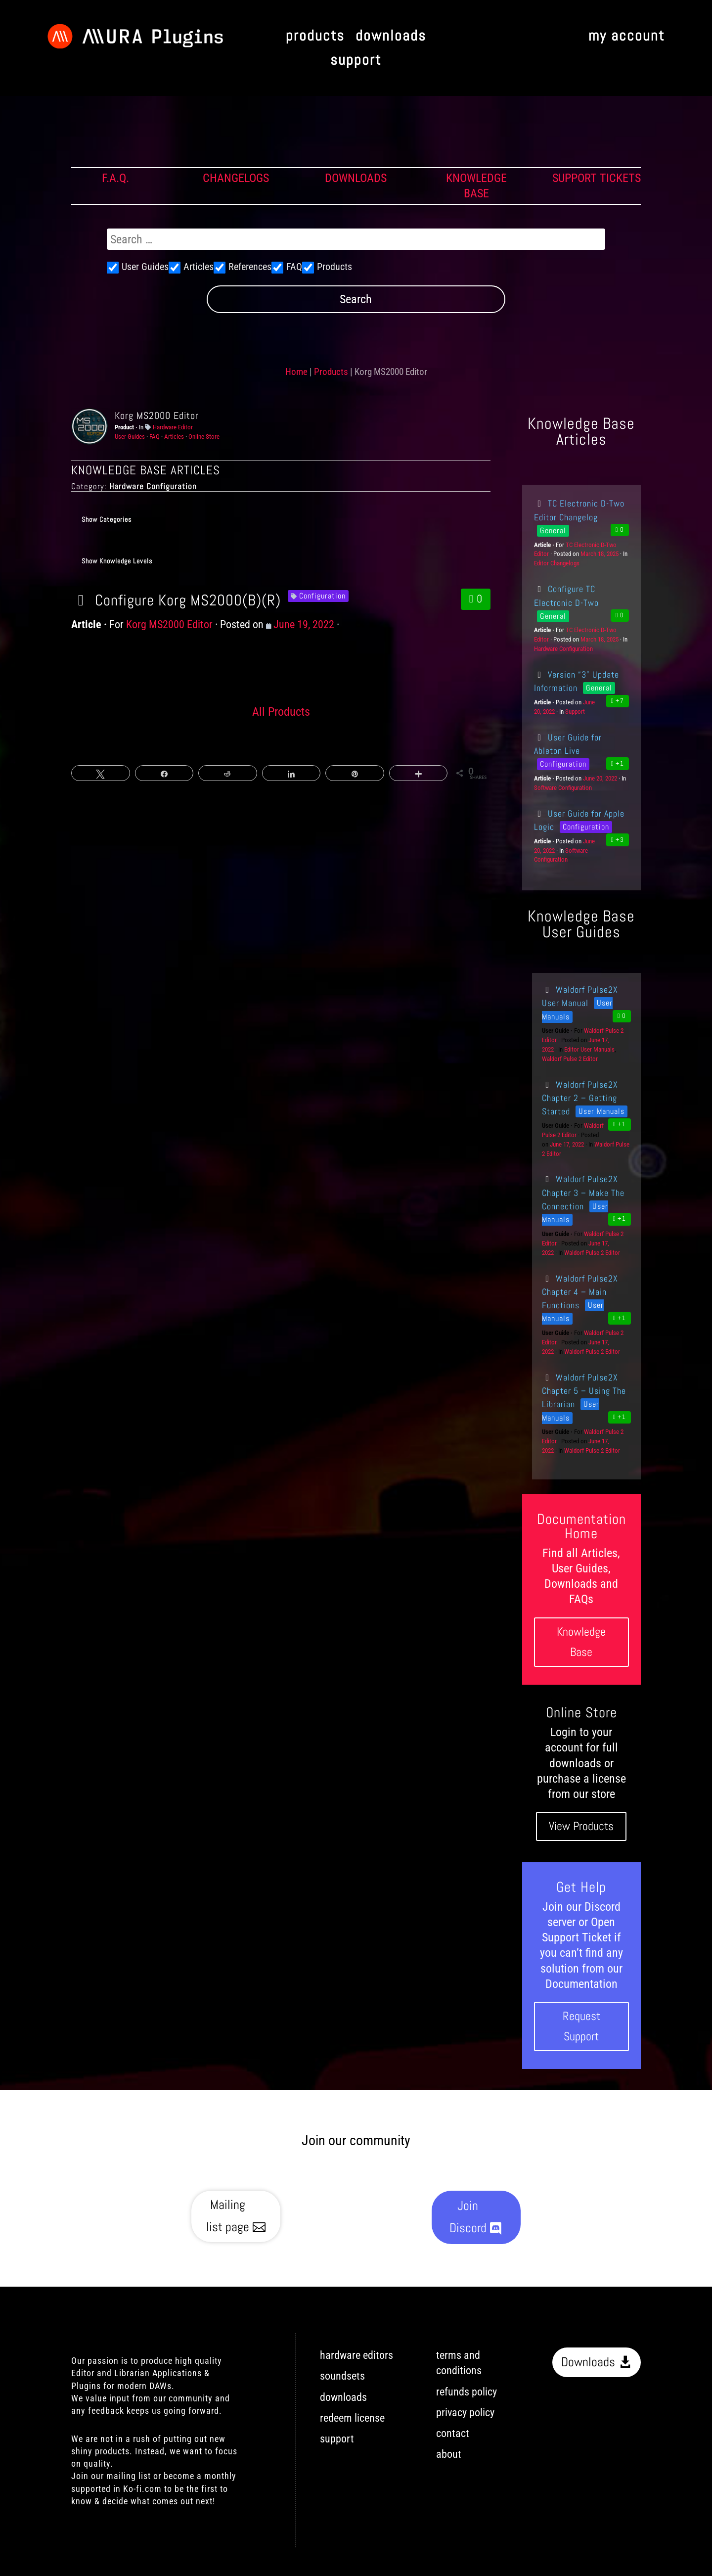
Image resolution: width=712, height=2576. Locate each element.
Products (331, 371)
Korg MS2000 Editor (157, 415)
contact (452, 2433)
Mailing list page (227, 2216)
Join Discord (468, 2217)
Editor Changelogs (556, 563)
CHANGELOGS (236, 178)
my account (626, 36)
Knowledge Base (581, 1641)
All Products (281, 712)
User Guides (130, 436)
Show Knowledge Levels (117, 560)
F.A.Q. (115, 178)
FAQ (154, 436)
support (355, 60)
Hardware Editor (173, 427)
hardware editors (356, 2355)
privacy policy (465, 2412)
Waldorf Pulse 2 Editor (570, 1058)
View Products (581, 1826)
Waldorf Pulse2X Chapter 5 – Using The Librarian (584, 1391)
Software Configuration (563, 787)
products (315, 36)
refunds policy (466, 2392)
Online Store (204, 436)
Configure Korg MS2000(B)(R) (176, 600)
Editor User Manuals (589, 1049)
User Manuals (601, 1111)
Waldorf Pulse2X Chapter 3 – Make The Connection (583, 1192)
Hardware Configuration (563, 648)
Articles (174, 436)
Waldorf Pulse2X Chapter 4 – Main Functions (580, 1292)
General (553, 530)
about (448, 2454)
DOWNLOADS (356, 178)
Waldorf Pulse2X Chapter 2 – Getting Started (580, 1098)
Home (296, 371)
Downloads (588, 2362)
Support (575, 711)
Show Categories (107, 519)
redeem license (352, 2418)
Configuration (322, 596)
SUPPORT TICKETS (596, 178)
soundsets (342, 2376)
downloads (391, 36)
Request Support (581, 2026)
